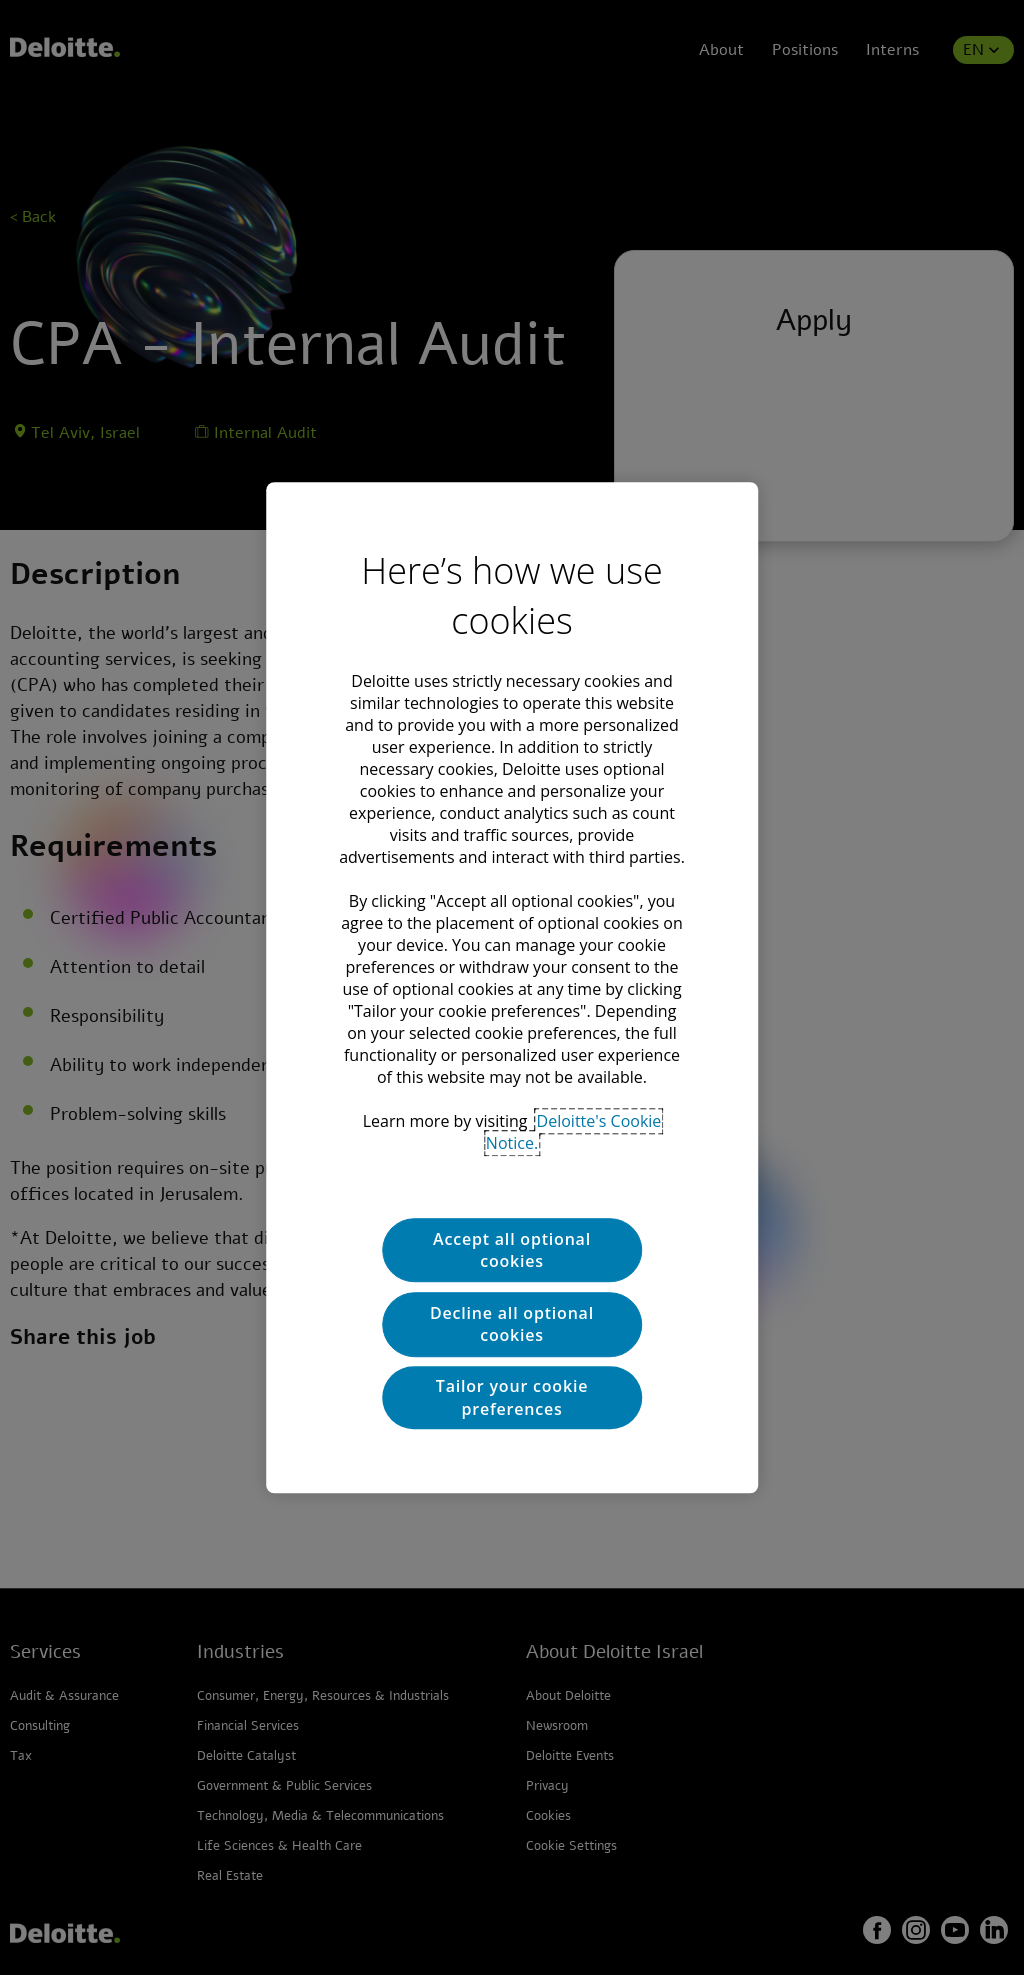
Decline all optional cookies (512, 1324)
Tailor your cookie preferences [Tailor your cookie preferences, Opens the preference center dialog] (512, 1397)
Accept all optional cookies (512, 1250)
